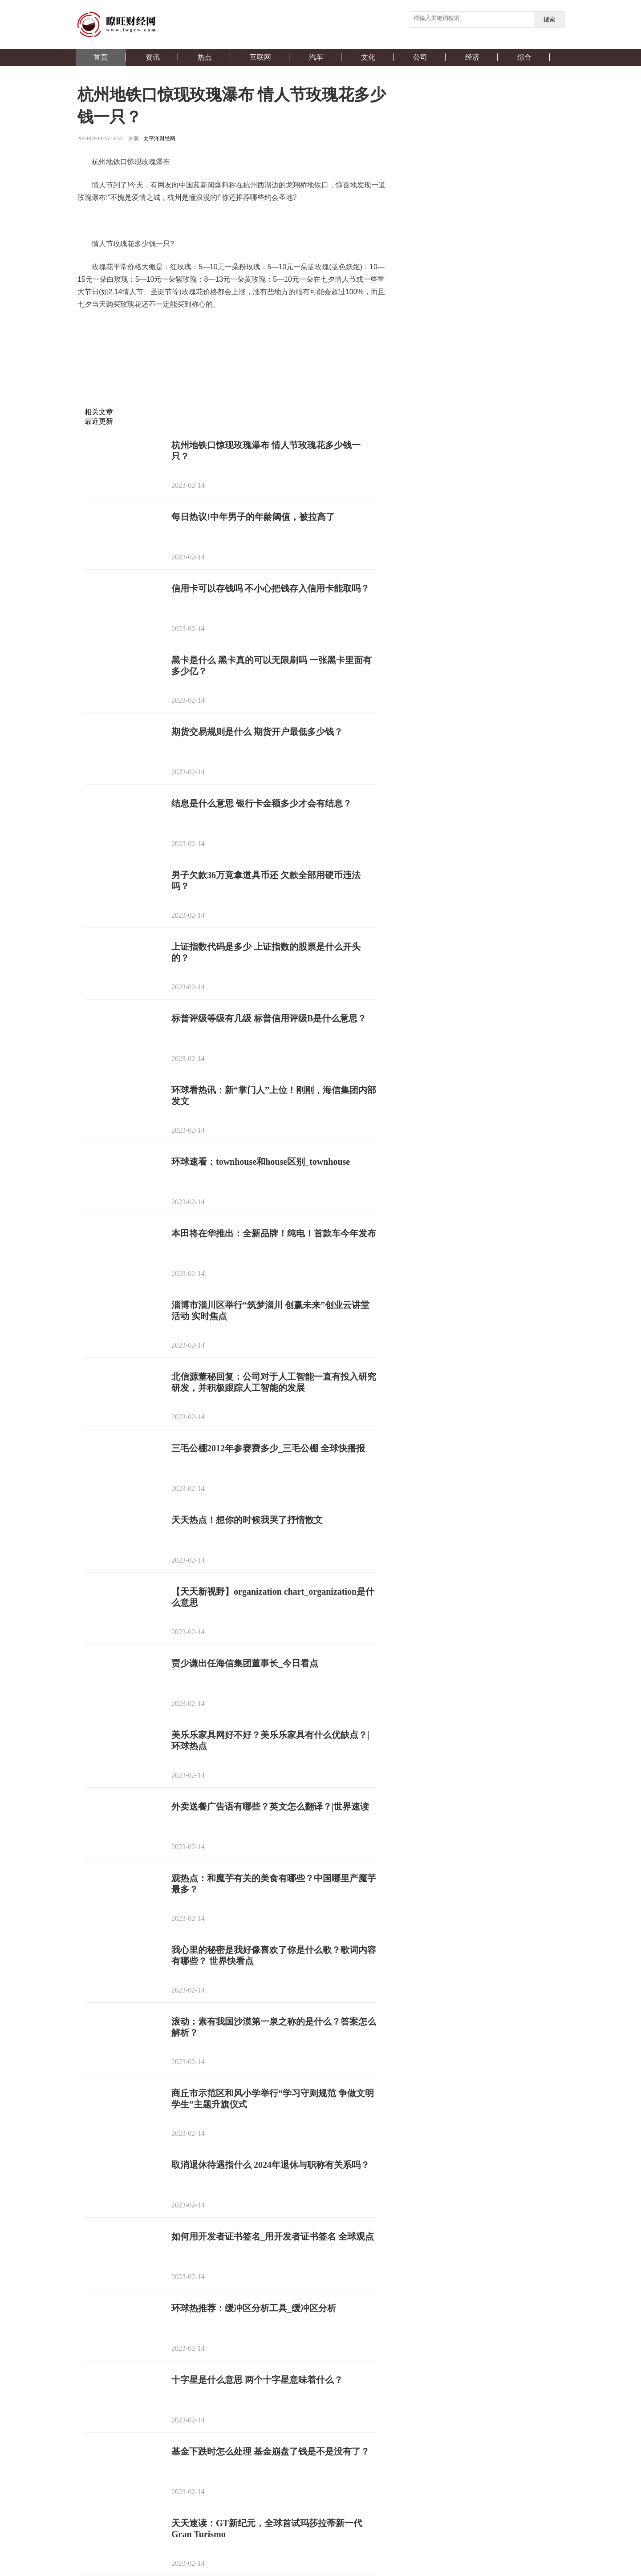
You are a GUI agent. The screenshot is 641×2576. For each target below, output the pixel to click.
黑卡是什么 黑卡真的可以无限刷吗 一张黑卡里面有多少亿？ (271, 665)
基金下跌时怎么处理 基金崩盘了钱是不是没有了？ (270, 2451)
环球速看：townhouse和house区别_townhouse (260, 1161)
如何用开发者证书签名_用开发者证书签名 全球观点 (272, 2236)
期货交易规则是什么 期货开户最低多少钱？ (257, 732)
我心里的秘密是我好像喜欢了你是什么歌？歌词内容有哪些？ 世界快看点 (273, 1955)
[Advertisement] (230, 386)
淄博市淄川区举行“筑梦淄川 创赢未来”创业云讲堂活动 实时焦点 (270, 1310)
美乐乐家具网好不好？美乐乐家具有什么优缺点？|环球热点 (270, 1740)
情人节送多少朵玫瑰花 (318, 327)
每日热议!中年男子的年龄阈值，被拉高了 (253, 517)
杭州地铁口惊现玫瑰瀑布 (161, 327)
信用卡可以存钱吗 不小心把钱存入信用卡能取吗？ (270, 588)
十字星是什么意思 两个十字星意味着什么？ (257, 2380)
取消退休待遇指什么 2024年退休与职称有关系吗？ (270, 2165)
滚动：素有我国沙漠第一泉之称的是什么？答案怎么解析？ (273, 2027)
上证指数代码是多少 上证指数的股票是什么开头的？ (266, 952)
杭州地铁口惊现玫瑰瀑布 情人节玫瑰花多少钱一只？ (266, 450)
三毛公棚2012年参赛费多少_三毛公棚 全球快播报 (268, 1448)
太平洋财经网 (159, 138)
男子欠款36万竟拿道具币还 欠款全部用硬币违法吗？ (266, 880)
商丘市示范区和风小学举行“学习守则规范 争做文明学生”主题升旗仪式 (272, 2098)
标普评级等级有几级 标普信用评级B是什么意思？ (268, 1018)
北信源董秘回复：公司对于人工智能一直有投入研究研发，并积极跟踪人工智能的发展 (273, 1382)
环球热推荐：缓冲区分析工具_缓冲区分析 (253, 2308)
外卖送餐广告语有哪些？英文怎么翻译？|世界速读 (270, 1806)
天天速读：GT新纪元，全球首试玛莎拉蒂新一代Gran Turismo (266, 2528)
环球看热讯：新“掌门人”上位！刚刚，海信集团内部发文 (273, 1095)
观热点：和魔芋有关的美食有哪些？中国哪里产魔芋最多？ (273, 1883)
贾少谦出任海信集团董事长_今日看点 (244, 1663)
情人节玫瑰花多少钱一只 (242, 327)
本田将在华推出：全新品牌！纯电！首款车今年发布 (273, 1233)
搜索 (549, 19)
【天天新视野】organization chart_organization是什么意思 (272, 1597)
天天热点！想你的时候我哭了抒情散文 (247, 1520)
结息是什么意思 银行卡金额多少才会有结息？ (261, 803)
